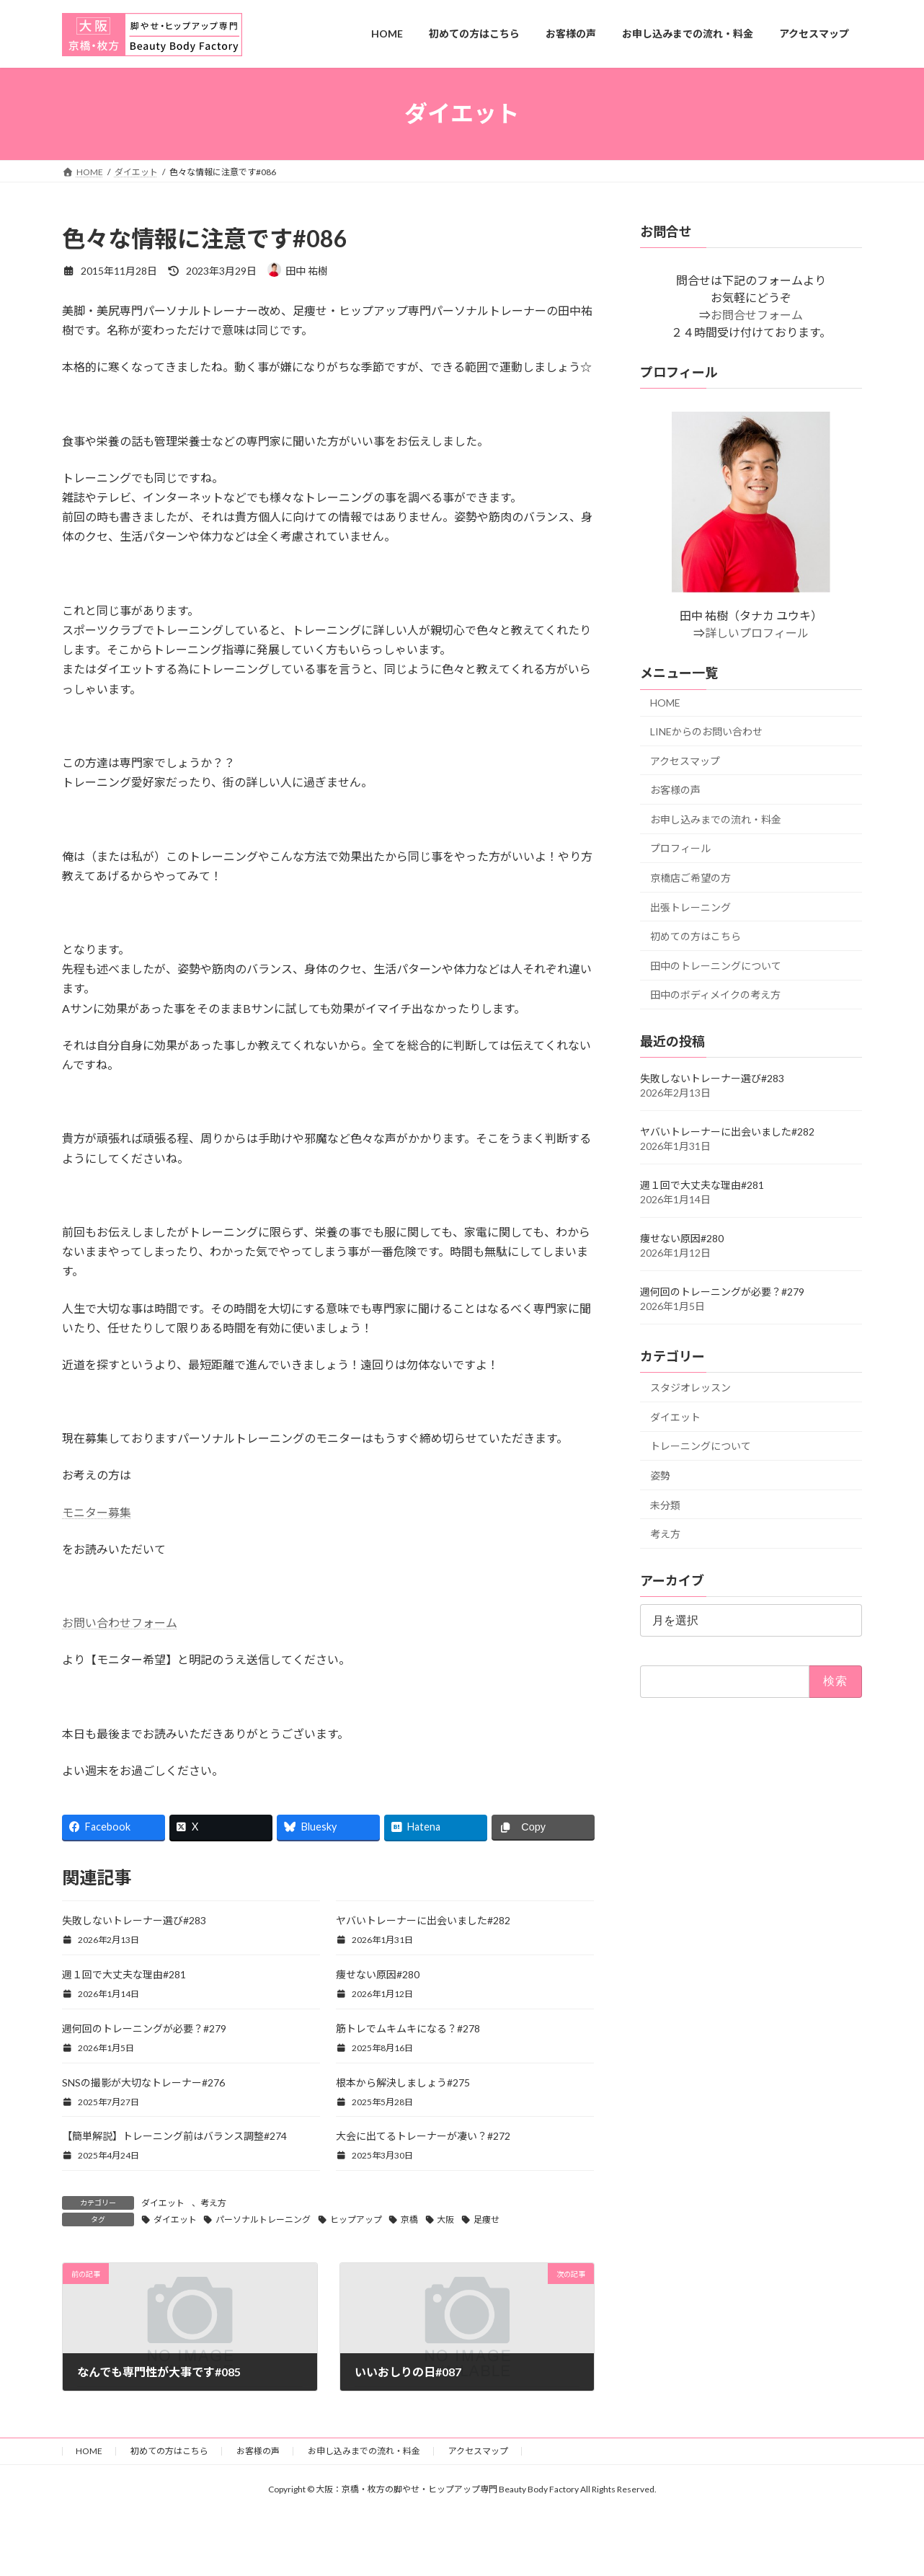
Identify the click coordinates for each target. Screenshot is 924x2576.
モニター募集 (96, 1512)
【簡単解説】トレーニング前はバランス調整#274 (174, 2136)
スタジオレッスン (690, 1387)
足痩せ (486, 2219)
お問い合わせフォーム (119, 1622)
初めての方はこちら (695, 936)
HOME (665, 702)
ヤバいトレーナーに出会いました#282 (423, 1920)
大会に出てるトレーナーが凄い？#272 (423, 2136)
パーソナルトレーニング (263, 2219)
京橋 (409, 2219)
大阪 (445, 2219)
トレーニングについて (700, 1446)
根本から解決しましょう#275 (403, 2082)
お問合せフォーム (757, 315)
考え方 (213, 2202)
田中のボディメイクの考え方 (715, 994)
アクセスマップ (685, 760)
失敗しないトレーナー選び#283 (134, 1920)
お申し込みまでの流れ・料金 (715, 819)
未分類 (665, 1504)
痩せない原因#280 (377, 1974)
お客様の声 (675, 790)
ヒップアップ (356, 2219)
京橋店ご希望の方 (690, 878)
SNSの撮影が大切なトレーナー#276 (143, 2082)
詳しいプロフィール (757, 632)
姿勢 (660, 1475)
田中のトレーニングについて (715, 965)
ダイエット (163, 2202)
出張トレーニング (690, 906)
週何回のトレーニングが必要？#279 (144, 2028)
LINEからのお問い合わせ (706, 731)
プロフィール (680, 848)
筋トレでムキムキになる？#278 (408, 2028)
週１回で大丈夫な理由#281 (124, 1974)
